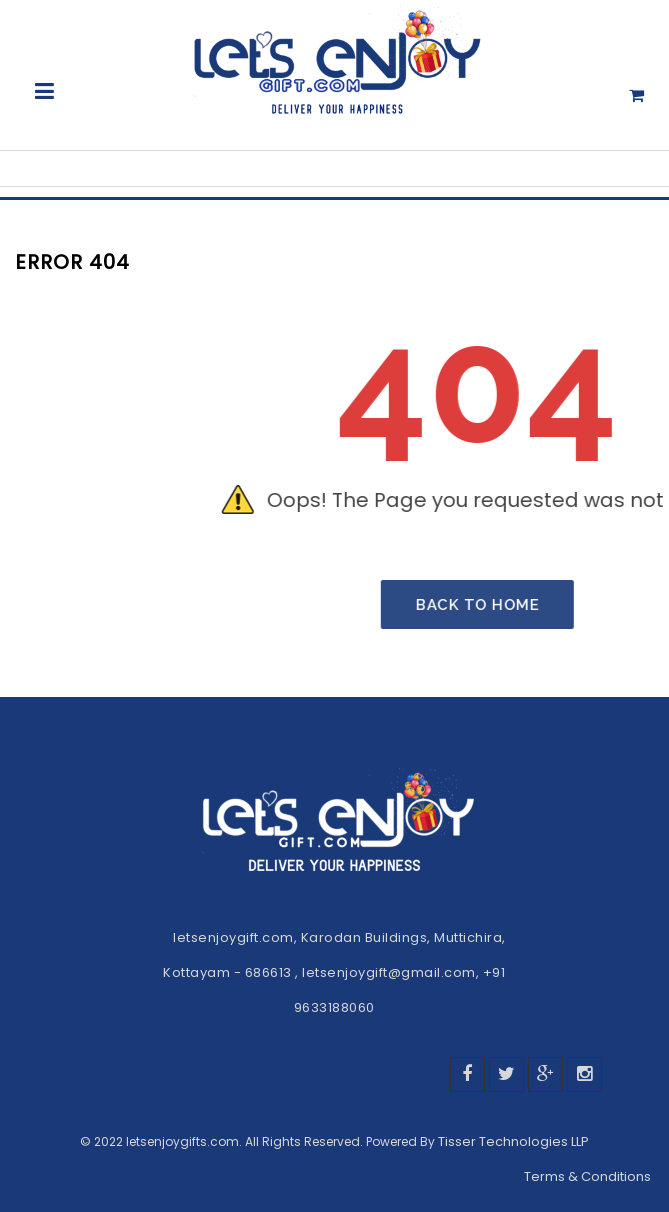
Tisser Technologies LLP (513, 1141)
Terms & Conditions (589, 1176)
